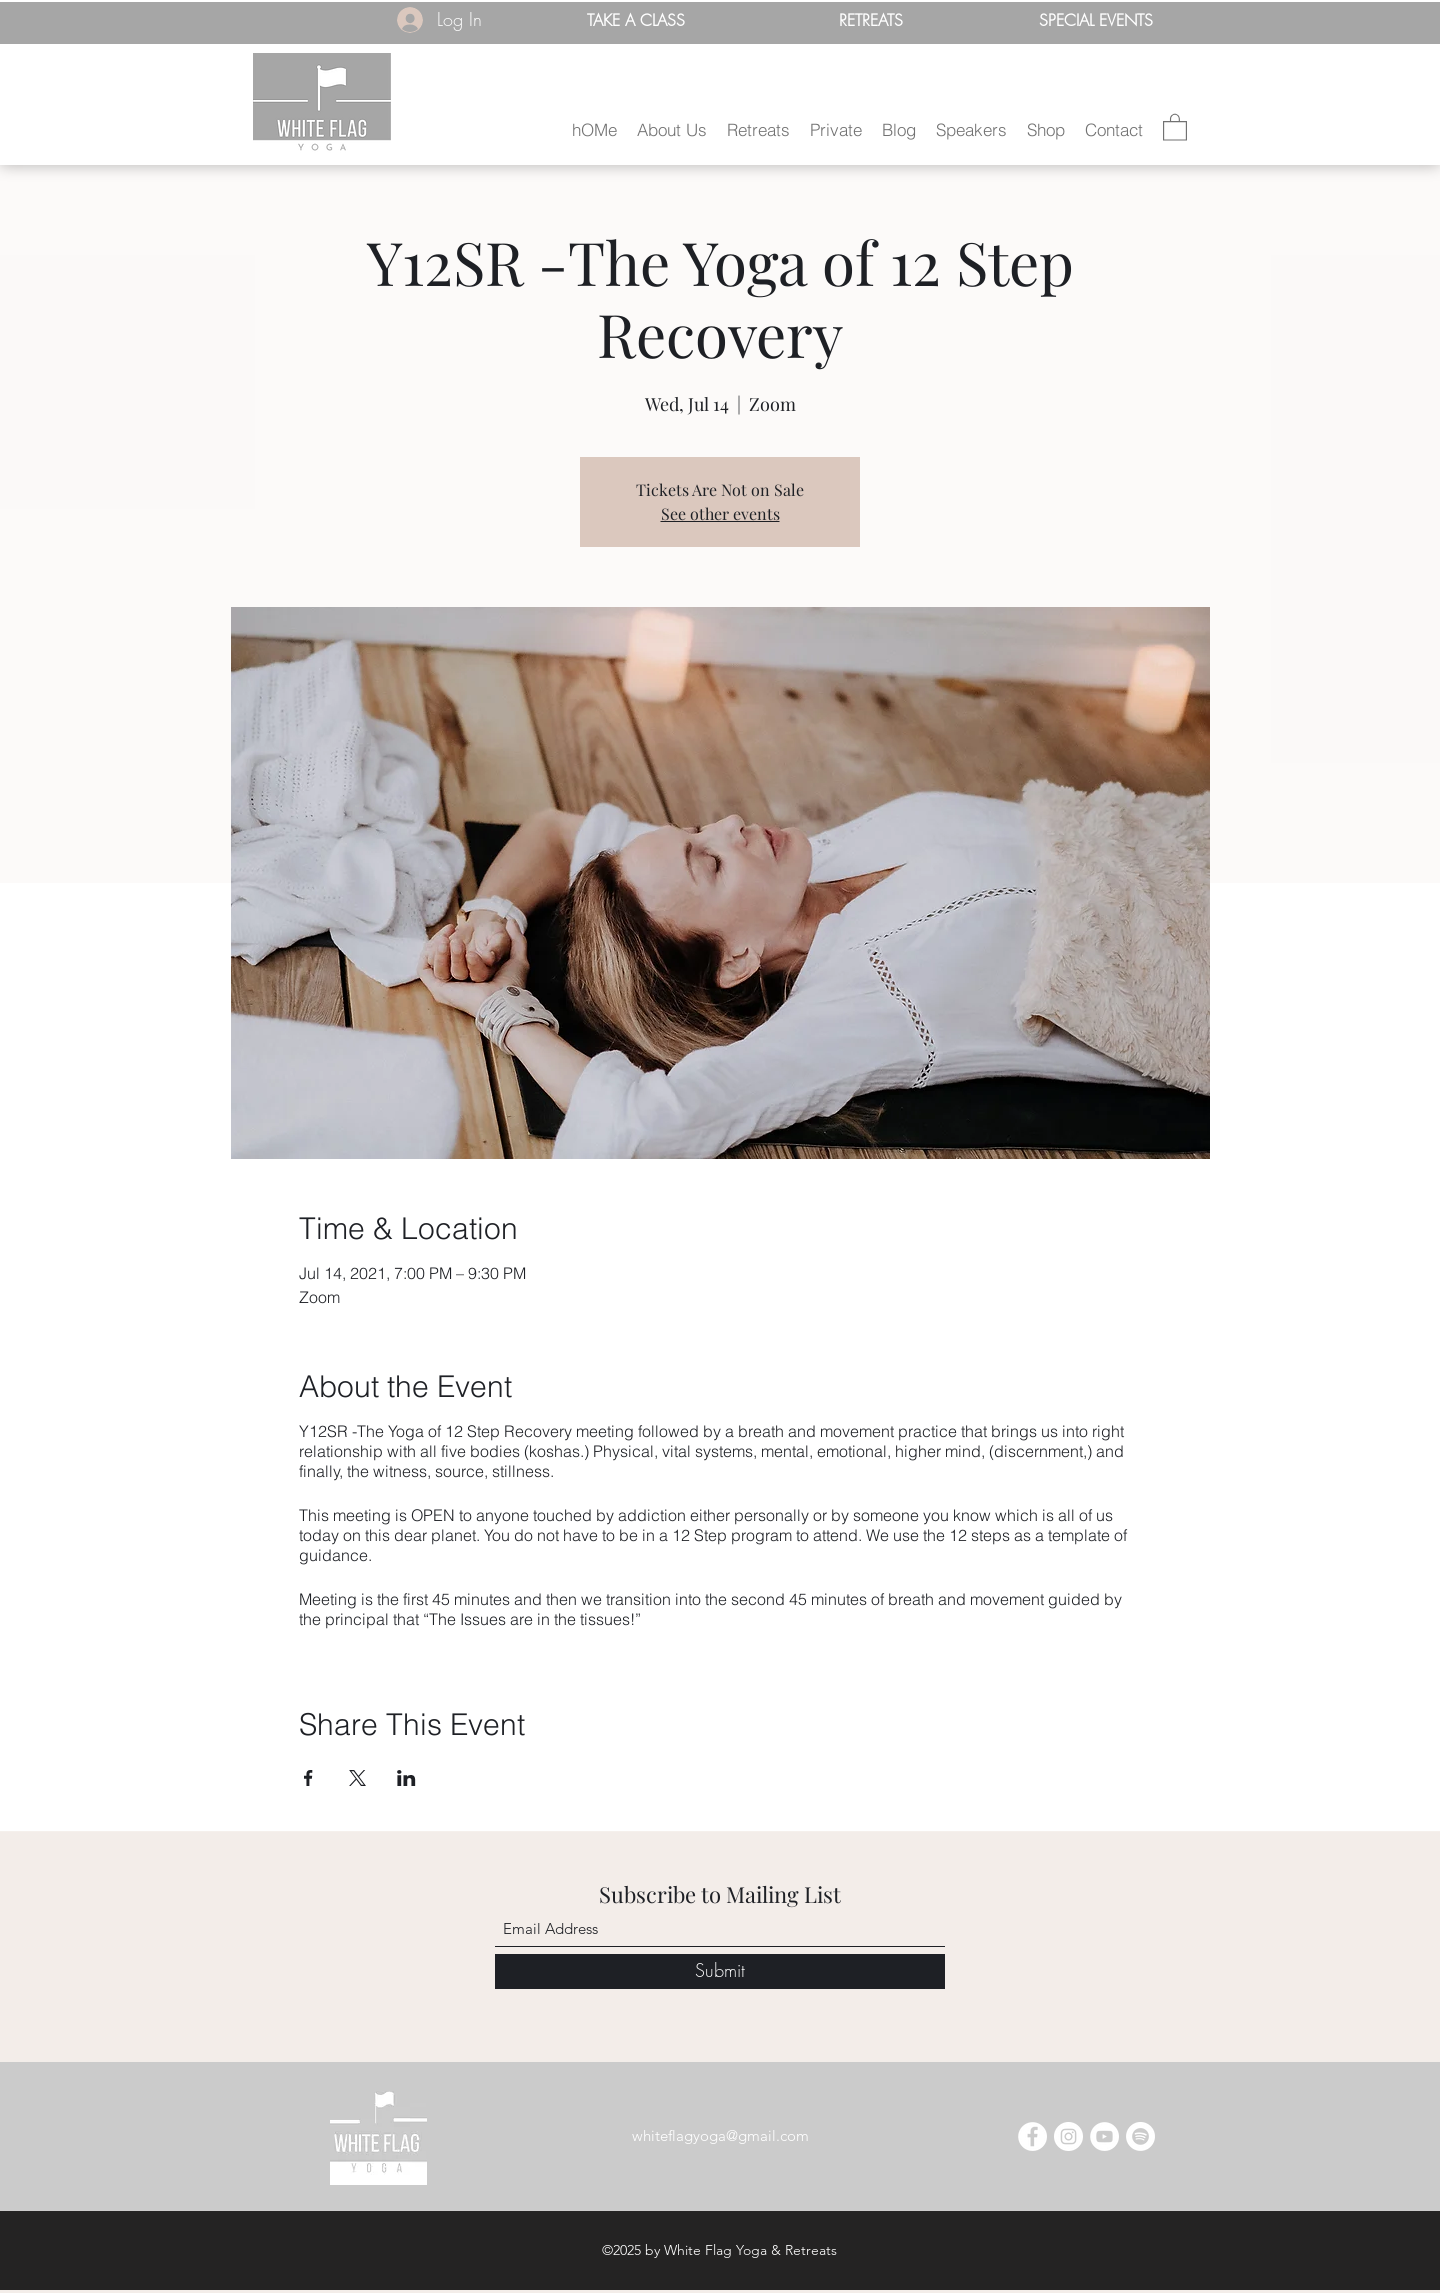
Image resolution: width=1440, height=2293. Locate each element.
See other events (720, 513)
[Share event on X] (357, 1778)
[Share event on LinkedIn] (406, 1778)
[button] (672, 129)
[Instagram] (1068, 2136)
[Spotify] (1140, 2136)
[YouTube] (1104, 2136)
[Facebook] (1032, 2136)
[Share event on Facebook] (308, 1778)
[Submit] (720, 1971)
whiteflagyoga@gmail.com (720, 2135)
